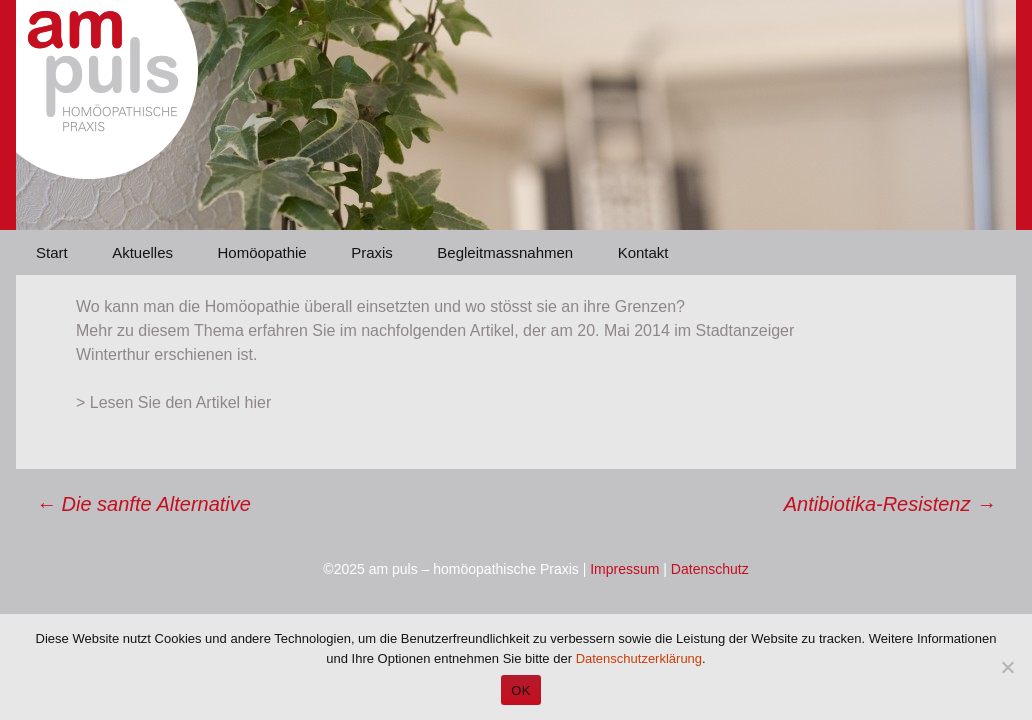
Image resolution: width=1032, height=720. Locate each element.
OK (520, 690)
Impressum (624, 569)
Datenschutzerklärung (639, 658)
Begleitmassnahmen (505, 252)
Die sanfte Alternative (143, 504)
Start (52, 252)
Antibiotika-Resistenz (890, 504)
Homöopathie (261, 252)
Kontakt (643, 252)
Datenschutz (710, 569)
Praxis (372, 252)
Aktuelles (142, 252)
